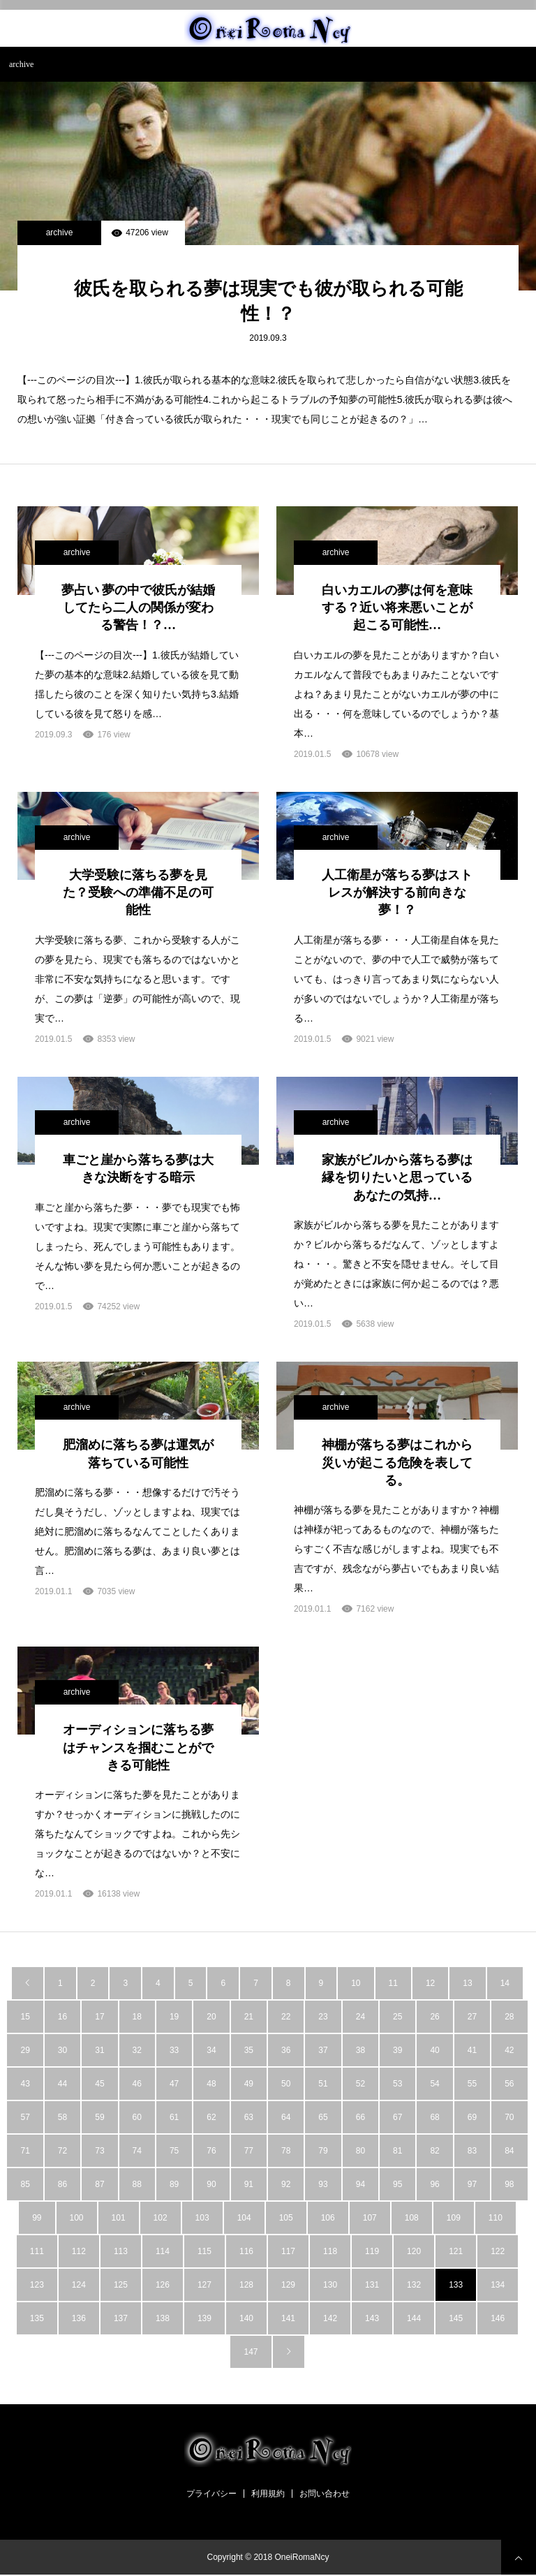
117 (288, 2251)
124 (79, 2285)
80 (360, 2151)
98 (509, 2184)
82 (434, 2151)
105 (286, 2218)
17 (99, 2017)
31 (99, 2050)
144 (414, 2318)
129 (288, 2285)
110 (495, 2218)
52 (360, 2084)
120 (414, 2251)
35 (248, 2050)
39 (397, 2050)
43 (24, 2084)
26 (434, 2017)
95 (397, 2184)
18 (137, 2017)
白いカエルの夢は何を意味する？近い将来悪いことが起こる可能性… (397, 607)
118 (330, 2251)
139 (204, 2318)
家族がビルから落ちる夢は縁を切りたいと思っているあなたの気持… (397, 1177)
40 (434, 2050)
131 (372, 2285)
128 (246, 2285)
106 (328, 2218)
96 (434, 2184)
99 (36, 2218)
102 (161, 2218)
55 (472, 2084)
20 (211, 2017)
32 (137, 2050)
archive (59, 232)
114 (163, 2251)
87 (99, 2184)
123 (37, 2285)
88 (137, 2184)
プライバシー (211, 2493)
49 (248, 2084)
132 (414, 2285)
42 (509, 2050)
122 (498, 2251)
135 (37, 2318)
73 (99, 2151)
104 (244, 2218)
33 (174, 2050)
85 (24, 2184)
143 (372, 2318)
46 (137, 2084)
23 (322, 2017)
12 (430, 1983)
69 (472, 2117)
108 (412, 2218)
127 (204, 2285)
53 (397, 2084)
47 (174, 2084)
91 (248, 2184)
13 (467, 1983)
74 (137, 2151)
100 (77, 2218)
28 (509, 2017)
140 (246, 2318)
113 (121, 2251)
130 (330, 2285)
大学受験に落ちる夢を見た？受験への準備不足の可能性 (138, 892)
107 (370, 2218)
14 (504, 1983)
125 (121, 2285)
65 (322, 2117)
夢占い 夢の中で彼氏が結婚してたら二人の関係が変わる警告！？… (138, 607)
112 (79, 2251)
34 (211, 2050)
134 (498, 2285)
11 (393, 1983)
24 (360, 2017)
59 (99, 2117)
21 (248, 2017)
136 (79, 2318)
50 (285, 2084)
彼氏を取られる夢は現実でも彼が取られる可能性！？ (268, 301)
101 (119, 2218)
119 (372, 2251)
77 (248, 2151)
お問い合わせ (324, 2493)
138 (163, 2318)
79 (322, 2151)
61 (174, 2117)
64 (285, 2117)
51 (322, 2084)
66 (360, 2117)
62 (211, 2117)
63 (248, 2117)
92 (285, 2184)
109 (454, 2218)
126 (163, 2285)
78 (285, 2151)
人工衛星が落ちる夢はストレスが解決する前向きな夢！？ (397, 892)
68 (434, 2117)
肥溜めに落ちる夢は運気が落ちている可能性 (138, 1453)
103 (202, 2218)
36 (285, 2050)
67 (397, 2117)
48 (211, 2084)
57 (24, 2117)
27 (472, 2017)
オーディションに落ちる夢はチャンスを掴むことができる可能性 (138, 1747)
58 (62, 2117)
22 (285, 2017)
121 (456, 2251)
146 (498, 2318)
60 (137, 2117)
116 (246, 2251)
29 (24, 2050)
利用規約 (268, 2493)
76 (211, 2151)
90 (211, 2184)
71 (24, 2151)
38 (360, 2050)
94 (360, 2184)
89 (174, 2184)
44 (62, 2084)
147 (251, 2352)
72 (62, 2151)
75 (174, 2151)
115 (204, 2251)
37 (322, 2050)
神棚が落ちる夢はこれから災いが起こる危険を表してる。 (397, 1462)
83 (472, 2151)
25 (397, 2017)
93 (322, 2184)
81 (397, 2151)
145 (456, 2318)
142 (330, 2318)
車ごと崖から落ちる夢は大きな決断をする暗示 (138, 1168)
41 (472, 2050)
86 (62, 2184)
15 (24, 2017)
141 (288, 2318)
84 (509, 2151)
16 (62, 2017)
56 (509, 2084)
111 (37, 2251)
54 (434, 2084)
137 (121, 2318)
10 (355, 1983)
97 (472, 2184)
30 (62, 2050)
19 (174, 2017)
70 (509, 2117)
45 (99, 2084)
